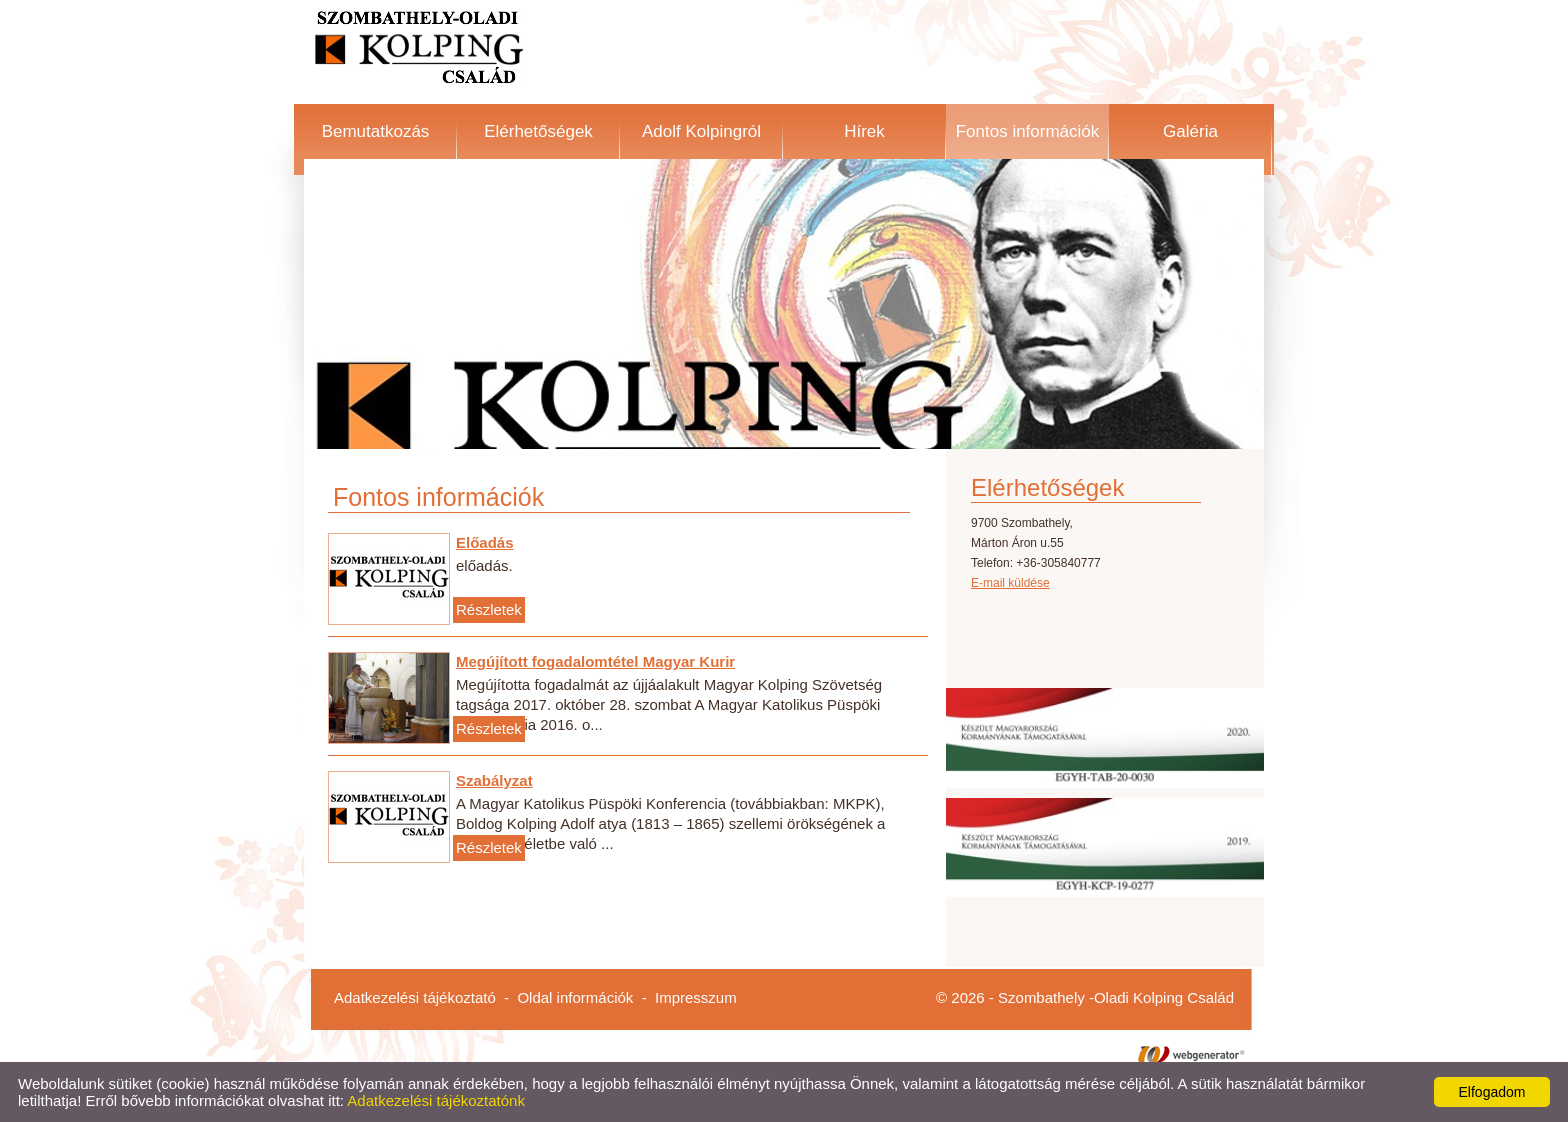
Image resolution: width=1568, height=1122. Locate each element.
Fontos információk (1028, 131)
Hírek (864, 131)
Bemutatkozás (376, 131)
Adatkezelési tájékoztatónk (436, 1100)
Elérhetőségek (538, 131)
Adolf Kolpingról (701, 131)
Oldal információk (575, 997)
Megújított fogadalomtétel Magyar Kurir (595, 661)
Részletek (489, 609)
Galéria (1190, 131)
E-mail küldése (1010, 583)
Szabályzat (494, 780)
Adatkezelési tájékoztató (415, 997)
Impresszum (696, 997)
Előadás (485, 542)
